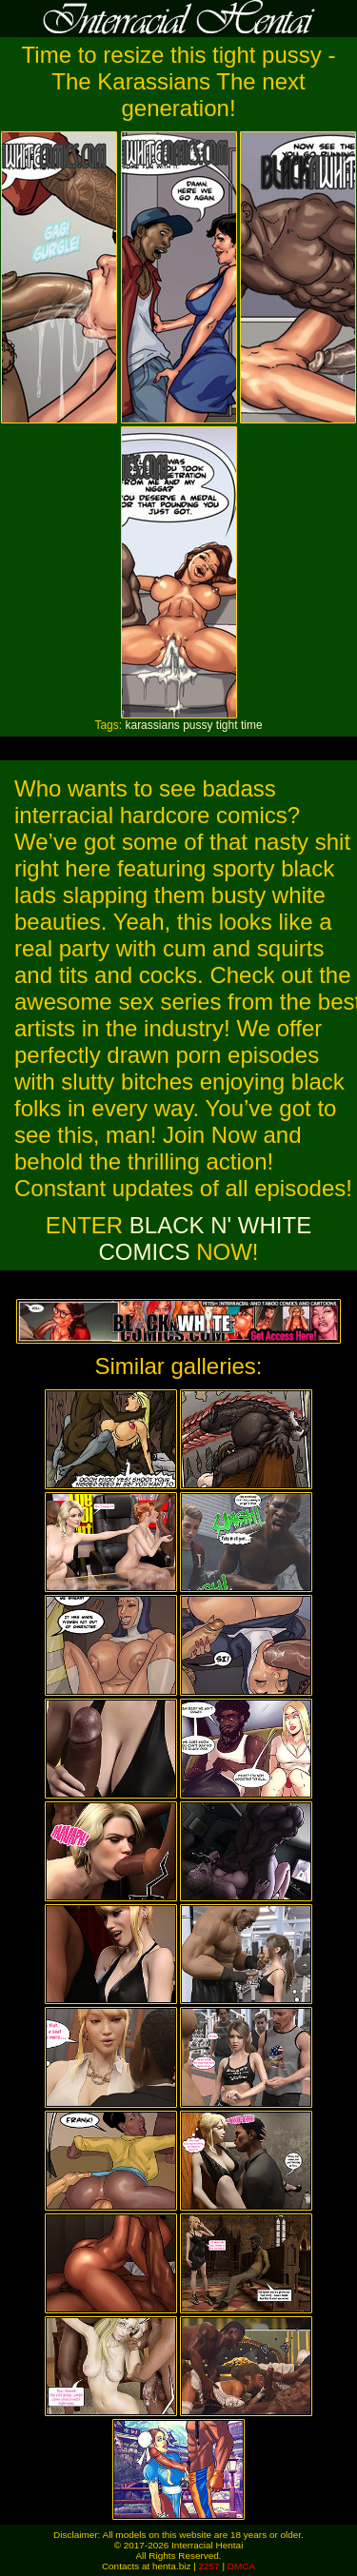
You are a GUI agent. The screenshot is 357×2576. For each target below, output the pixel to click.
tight (227, 725)
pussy (197, 725)
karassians (152, 725)
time (252, 725)
